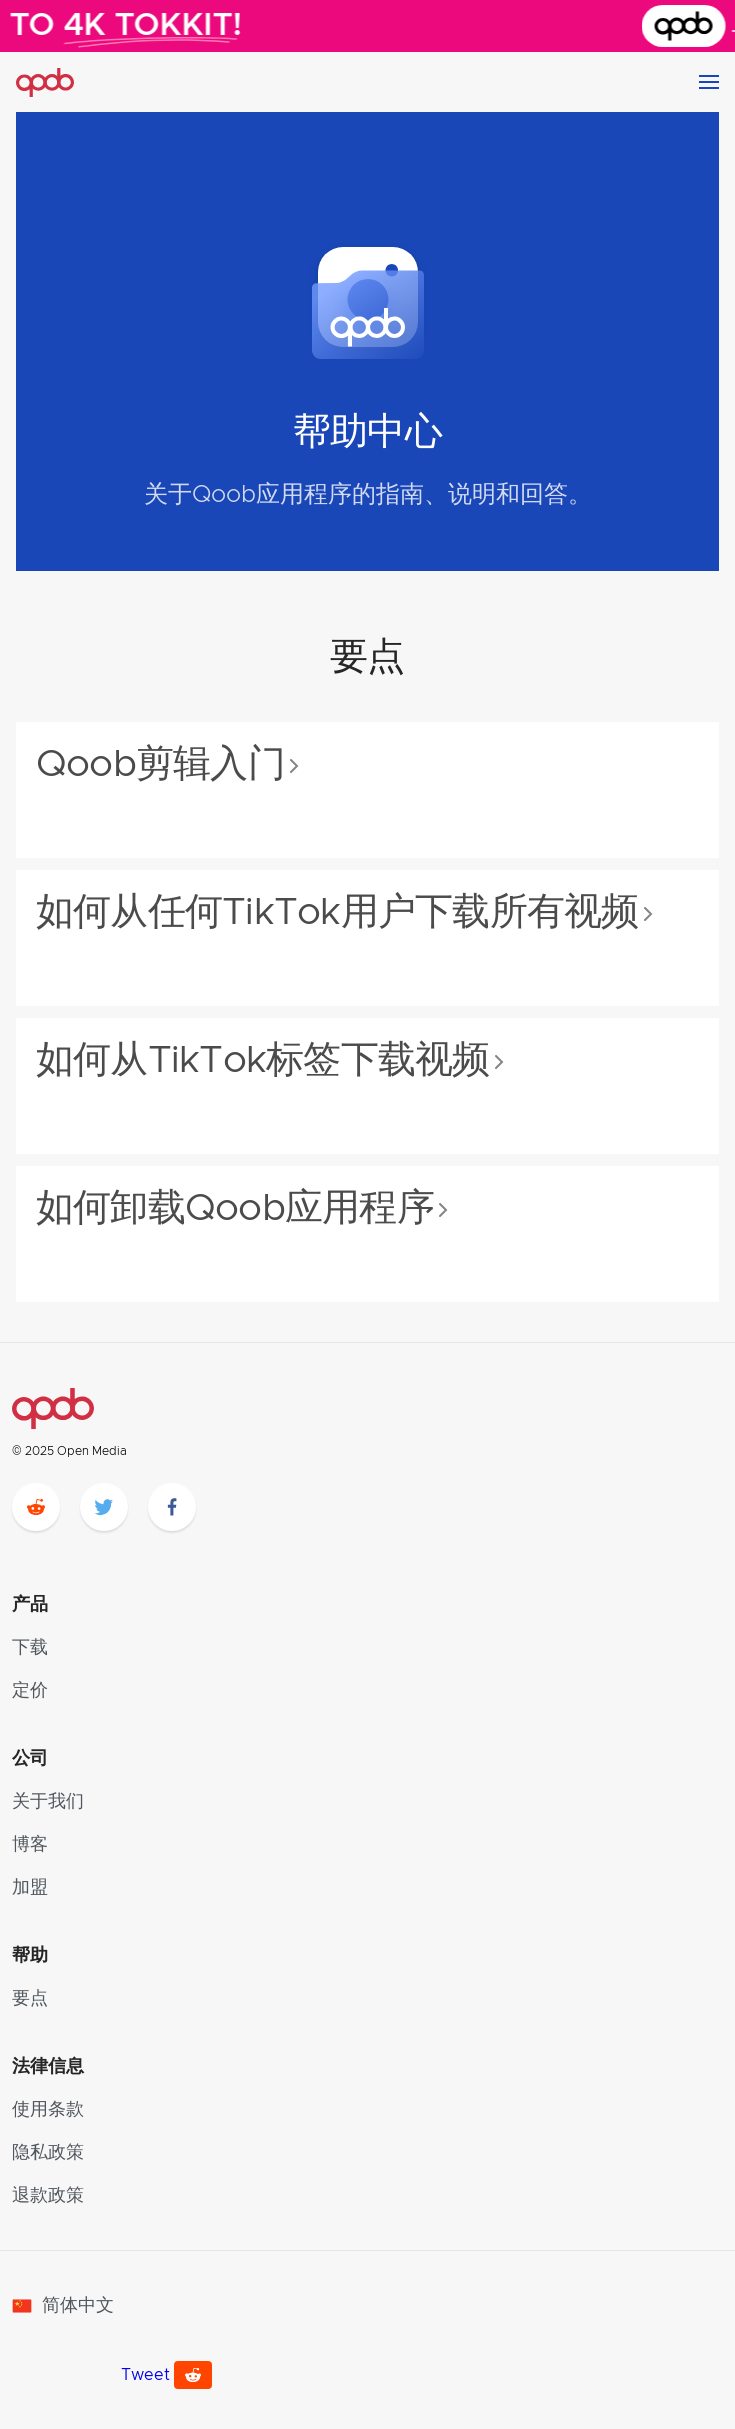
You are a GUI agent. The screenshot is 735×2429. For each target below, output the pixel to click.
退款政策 (48, 2196)
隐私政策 (48, 2153)
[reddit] (36, 1507)
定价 (30, 1691)
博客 (30, 1845)
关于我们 (48, 1802)
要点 (30, 1999)
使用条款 (48, 2110)
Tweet (145, 2375)
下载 (30, 1648)
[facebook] (172, 1507)
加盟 (30, 1888)
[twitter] (104, 1507)
